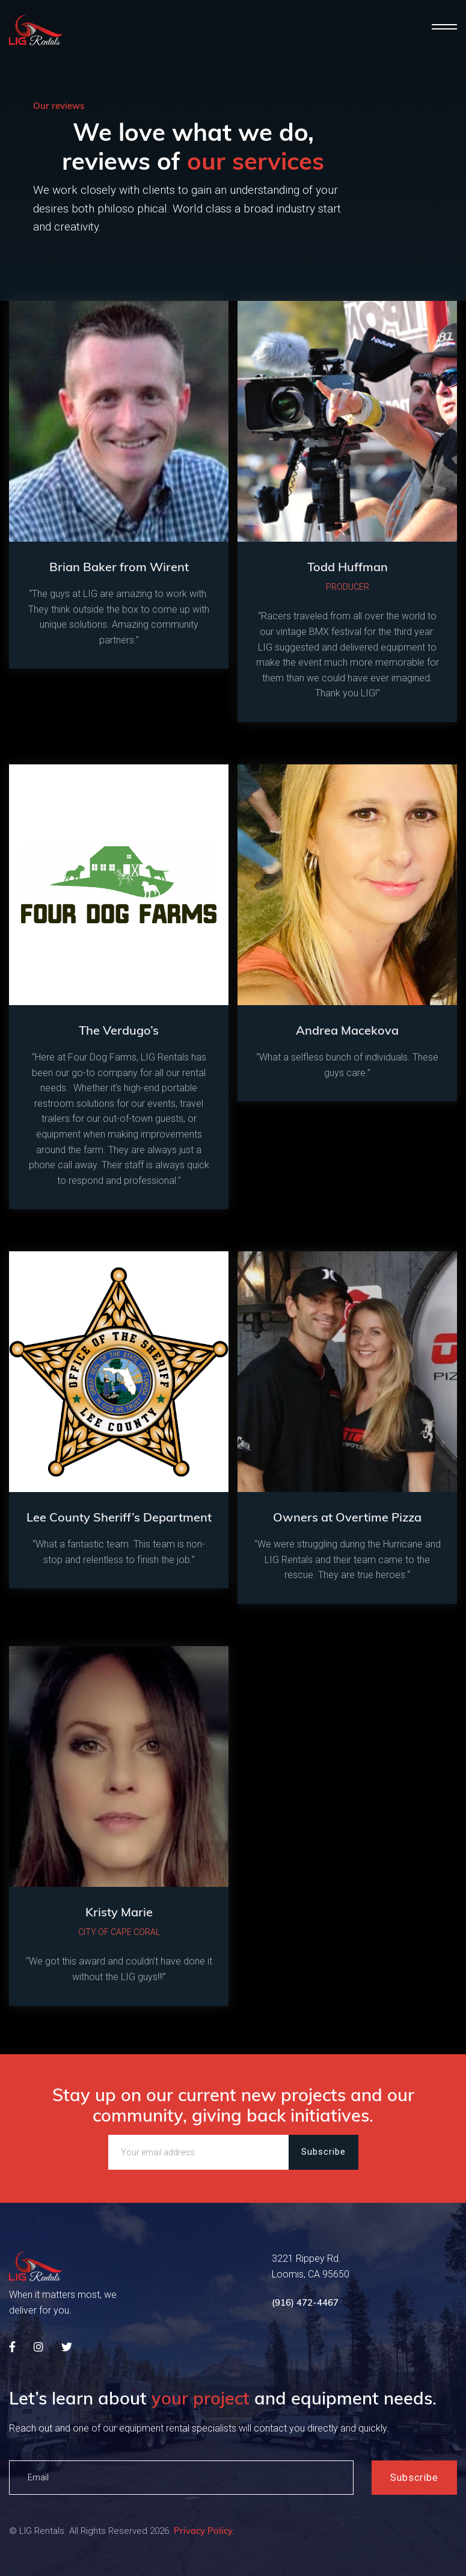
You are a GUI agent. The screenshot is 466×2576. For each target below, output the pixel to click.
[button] (444, 27)
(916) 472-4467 (305, 2305)
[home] (36, 30)
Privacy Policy (203, 2536)
